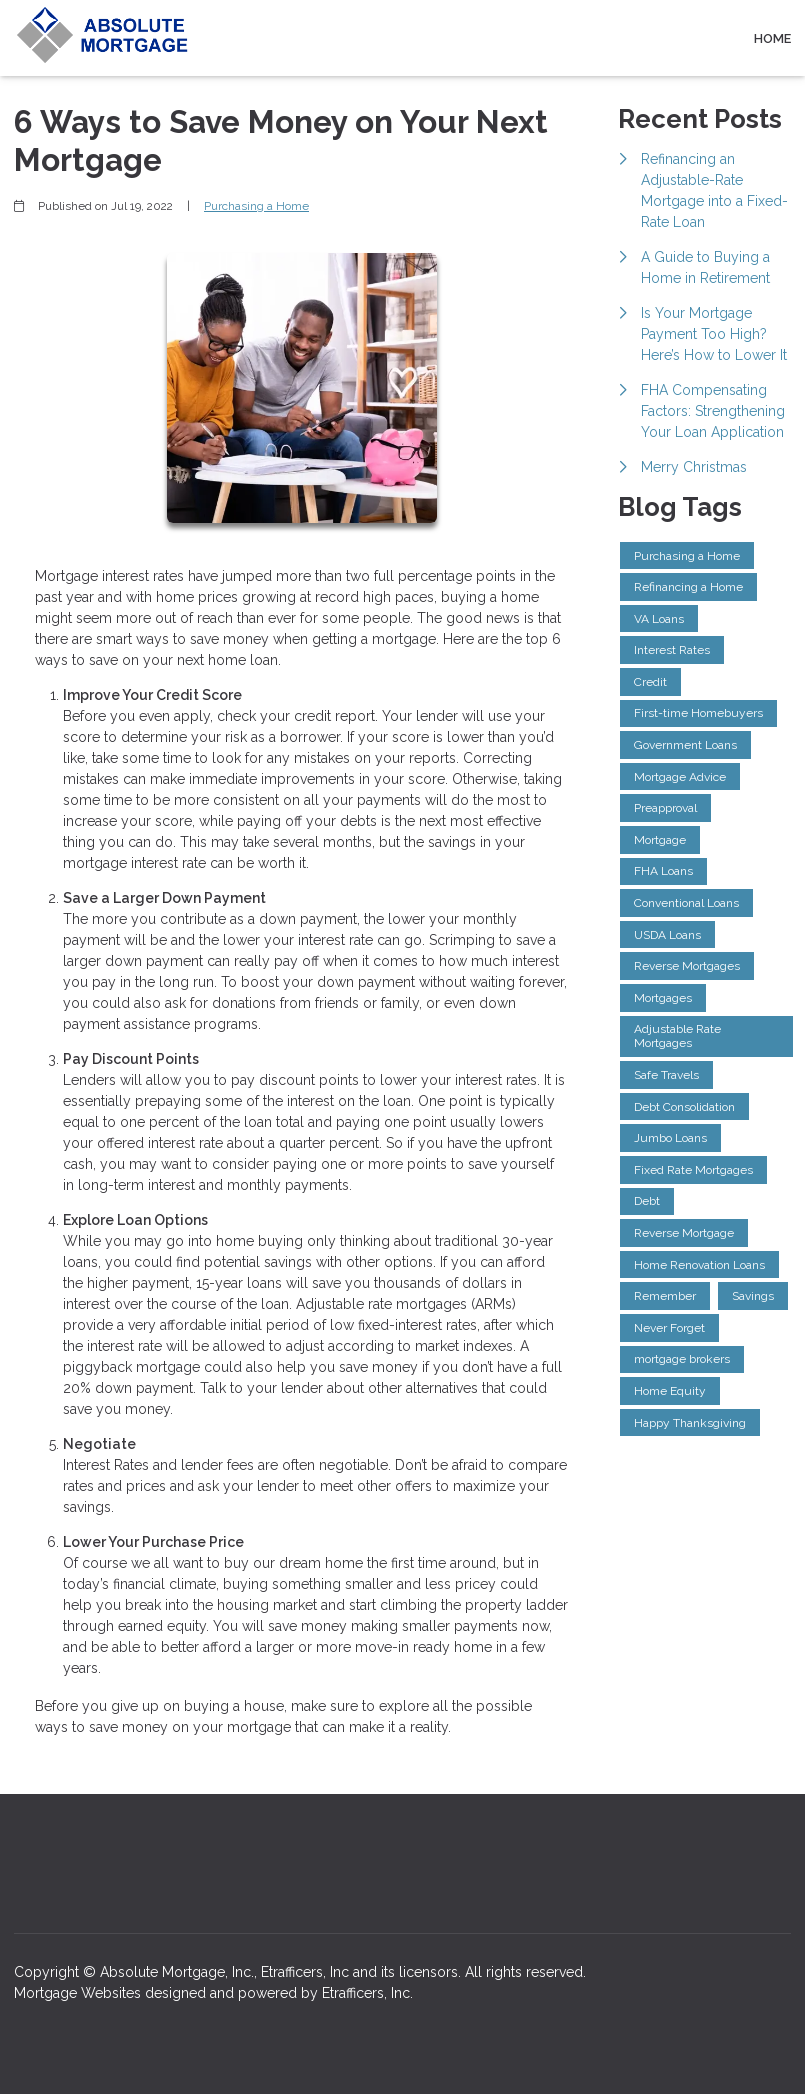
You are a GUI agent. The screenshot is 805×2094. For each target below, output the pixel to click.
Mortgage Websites (79, 1993)
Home (772, 38)
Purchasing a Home (256, 206)
